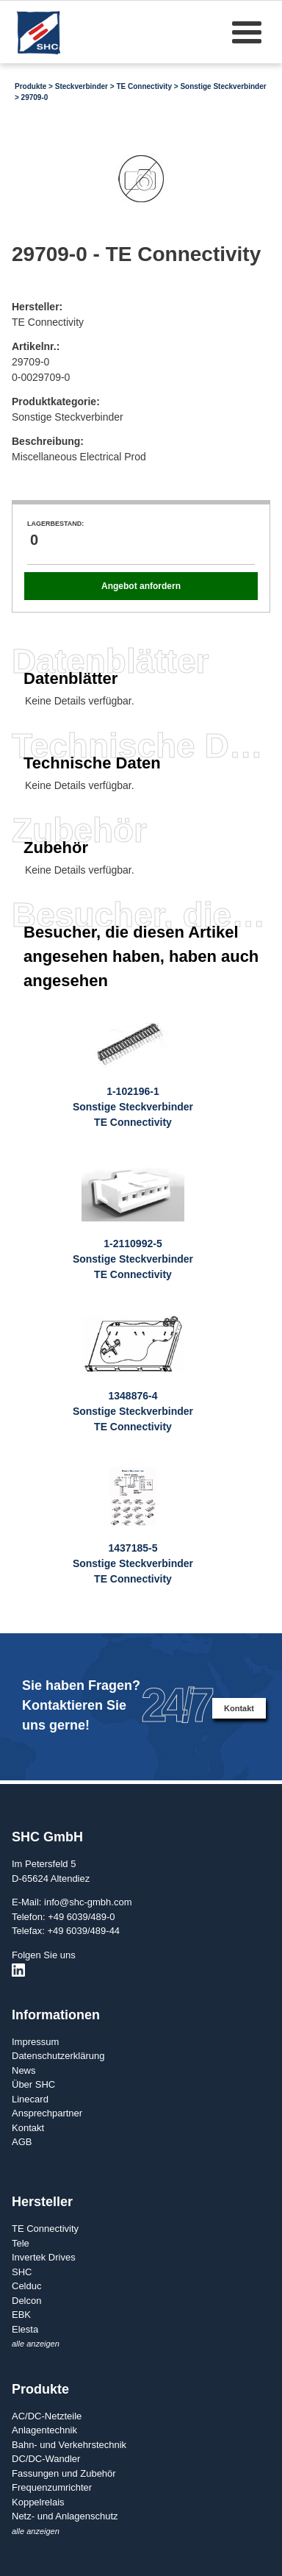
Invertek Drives (44, 2257)
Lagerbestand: (55, 523)
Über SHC (33, 2084)
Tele (20, 2243)
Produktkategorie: (56, 401)
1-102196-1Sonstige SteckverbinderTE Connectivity (133, 1106)
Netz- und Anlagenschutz (65, 2516)
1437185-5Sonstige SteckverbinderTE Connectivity (133, 1563)
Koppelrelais (38, 2502)
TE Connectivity (144, 86)
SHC (22, 2271)
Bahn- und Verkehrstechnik (69, 2444)
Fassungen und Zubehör (64, 2473)
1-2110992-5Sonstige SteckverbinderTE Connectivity (133, 1259)
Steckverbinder (81, 86)
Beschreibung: (48, 441)
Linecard (30, 2099)
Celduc (26, 2285)
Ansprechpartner (47, 2113)
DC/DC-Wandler (46, 2458)
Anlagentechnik (44, 2430)
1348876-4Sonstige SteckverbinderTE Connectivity (133, 1411)
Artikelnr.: (35, 346)
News (24, 2070)
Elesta (25, 2329)
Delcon (26, 2300)
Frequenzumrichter (52, 2487)
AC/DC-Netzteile (47, 2416)
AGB (22, 2141)
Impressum (35, 2041)
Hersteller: (37, 307)
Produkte (30, 86)
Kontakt (239, 1708)
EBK (21, 2314)
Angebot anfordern (141, 586)
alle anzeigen (35, 2343)
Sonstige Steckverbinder (223, 86)
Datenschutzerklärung (58, 2055)
